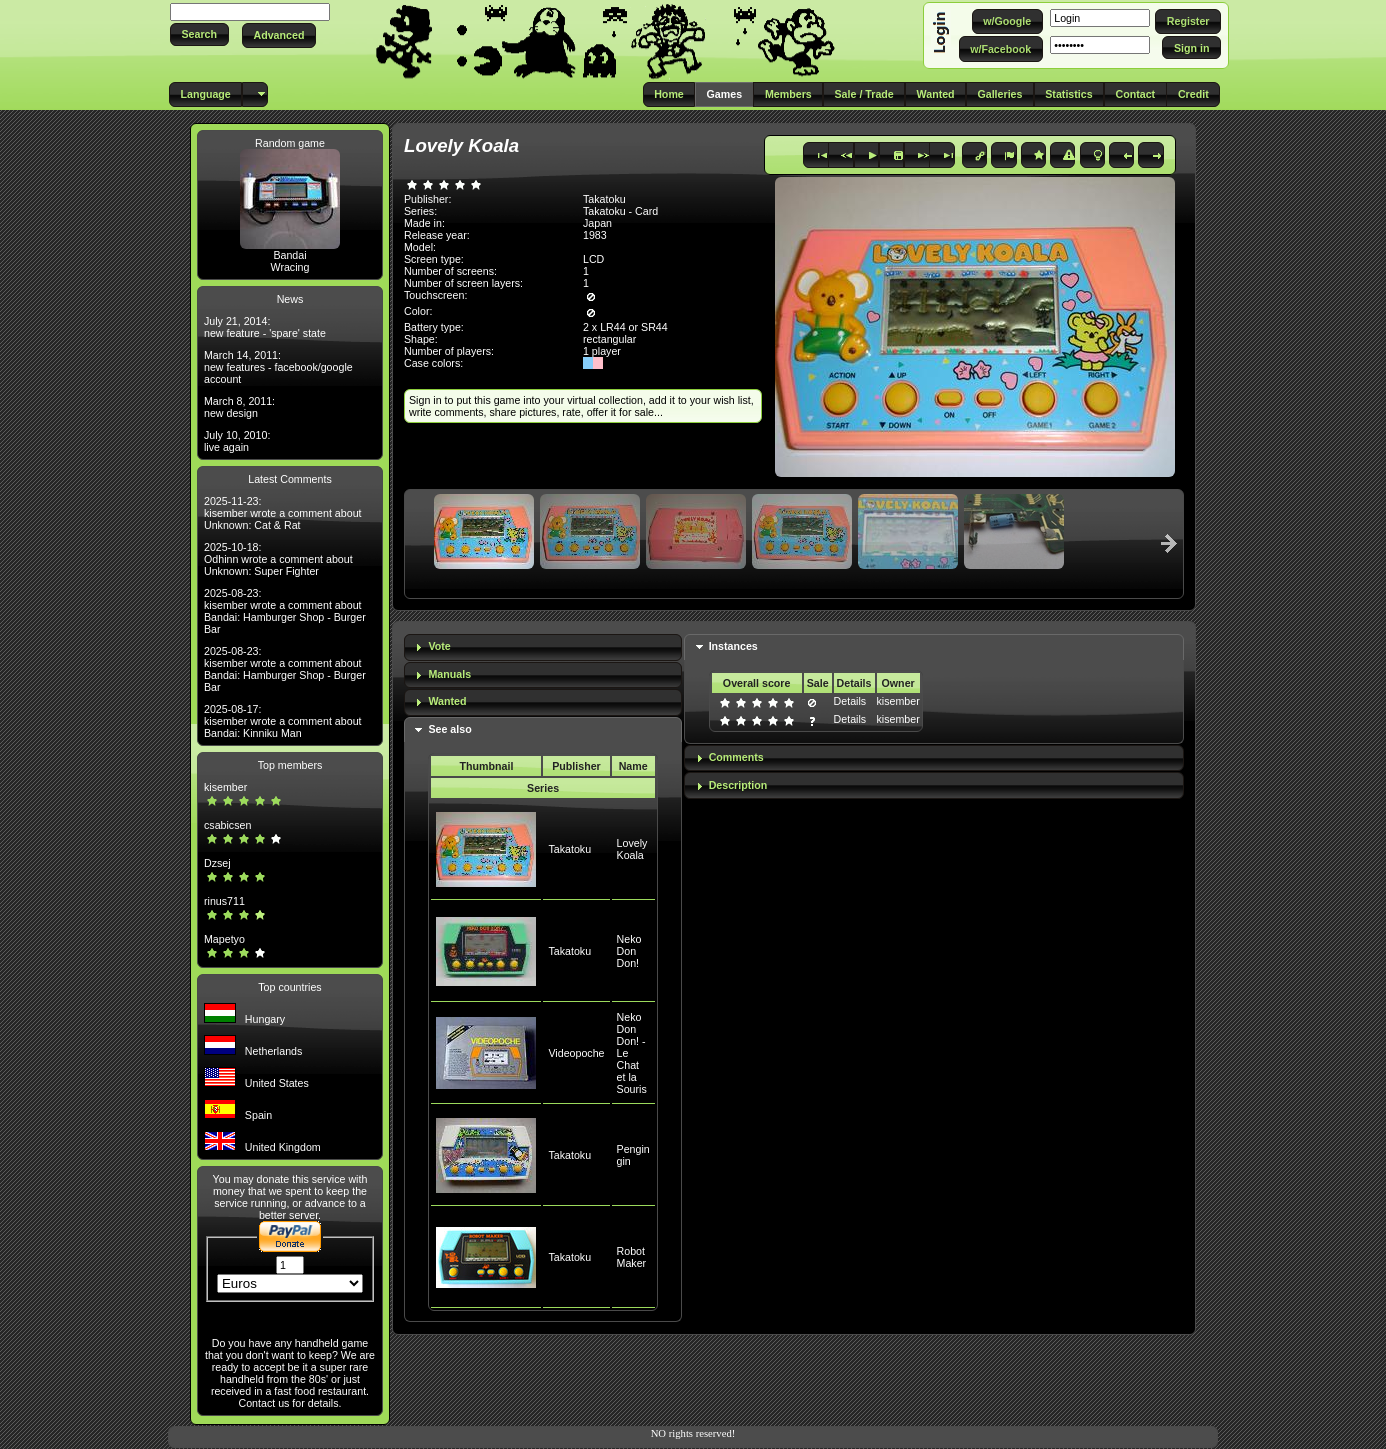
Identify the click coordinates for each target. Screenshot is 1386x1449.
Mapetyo (224, 939)
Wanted (447, 701)
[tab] (543, 647)
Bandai (289, 255)
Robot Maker (632, 1257)
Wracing (290, 267)
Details (850, 701)
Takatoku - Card (620, 211)
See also (449, 729)
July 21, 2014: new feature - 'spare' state (265, 327)
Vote (439, 646)
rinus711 (224, 901)
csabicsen (227, 825)
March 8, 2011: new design (239, 407)
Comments (736, 757)
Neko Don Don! (629, 951)
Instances (733, 646)
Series (543, 788)
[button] (199, 34)
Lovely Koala (632, 849)
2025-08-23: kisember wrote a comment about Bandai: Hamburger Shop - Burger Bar (285, 611)
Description (738, 785)
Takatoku (569, 849)
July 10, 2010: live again (237, 441)
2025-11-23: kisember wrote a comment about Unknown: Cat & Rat (283, 513)
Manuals (449, 674)
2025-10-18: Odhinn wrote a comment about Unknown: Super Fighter (278, 559)
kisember (225, 787)
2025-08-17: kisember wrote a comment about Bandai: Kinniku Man (283, 721)
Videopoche (576, 1053)
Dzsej (217, 863)
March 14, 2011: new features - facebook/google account (278, 367)
